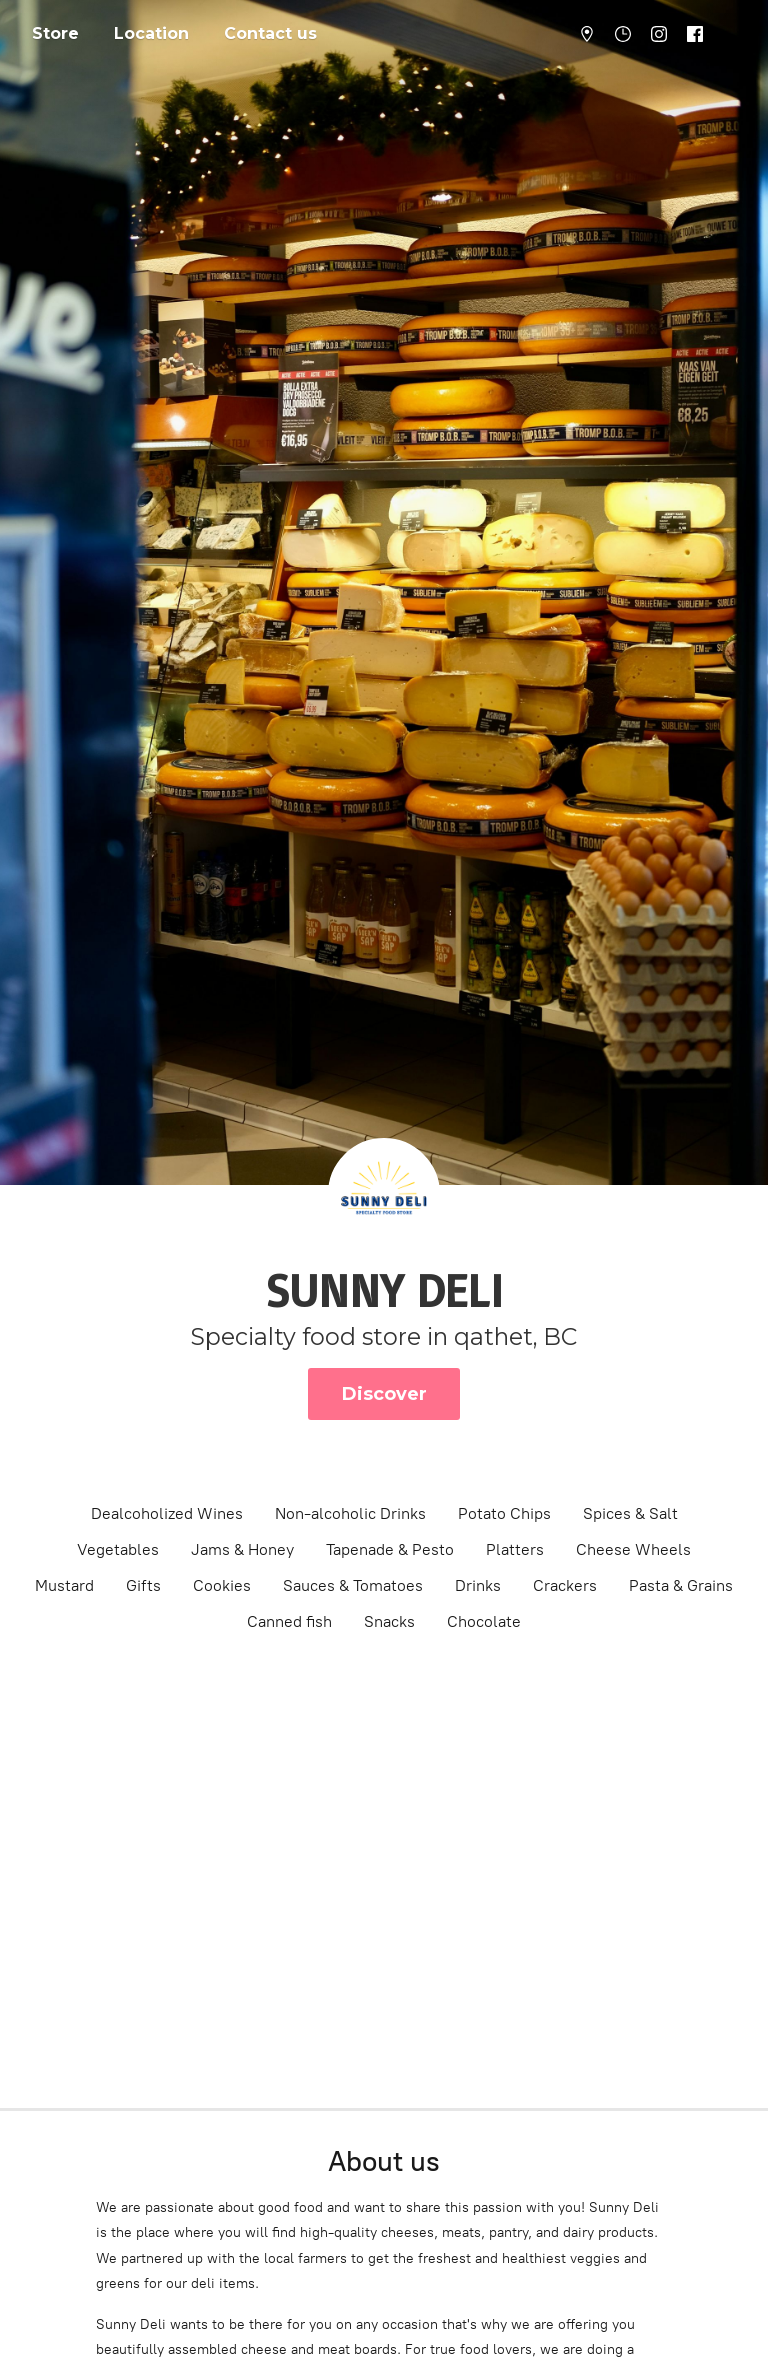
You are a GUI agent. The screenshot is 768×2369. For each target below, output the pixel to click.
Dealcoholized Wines (167, 1513)
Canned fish (289, 1621)
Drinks (478, 1585)
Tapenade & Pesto (390, 1549)
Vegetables (118, 1549)
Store (55, 33)
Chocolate (484, 1621)
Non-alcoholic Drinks (350, 1513)
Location (151, 33)
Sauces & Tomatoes (353, 1585)
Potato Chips (504, 1513)
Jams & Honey (242, 1549)
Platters (515, 1549)
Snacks (389, 1621)
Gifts (143, 1585)
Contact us (270, 33)
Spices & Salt (630, 1513)
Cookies (222, 1585)
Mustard (64, 1585)
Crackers (565, 1585)
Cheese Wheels (633, 1549)
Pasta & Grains (681, 1585)
